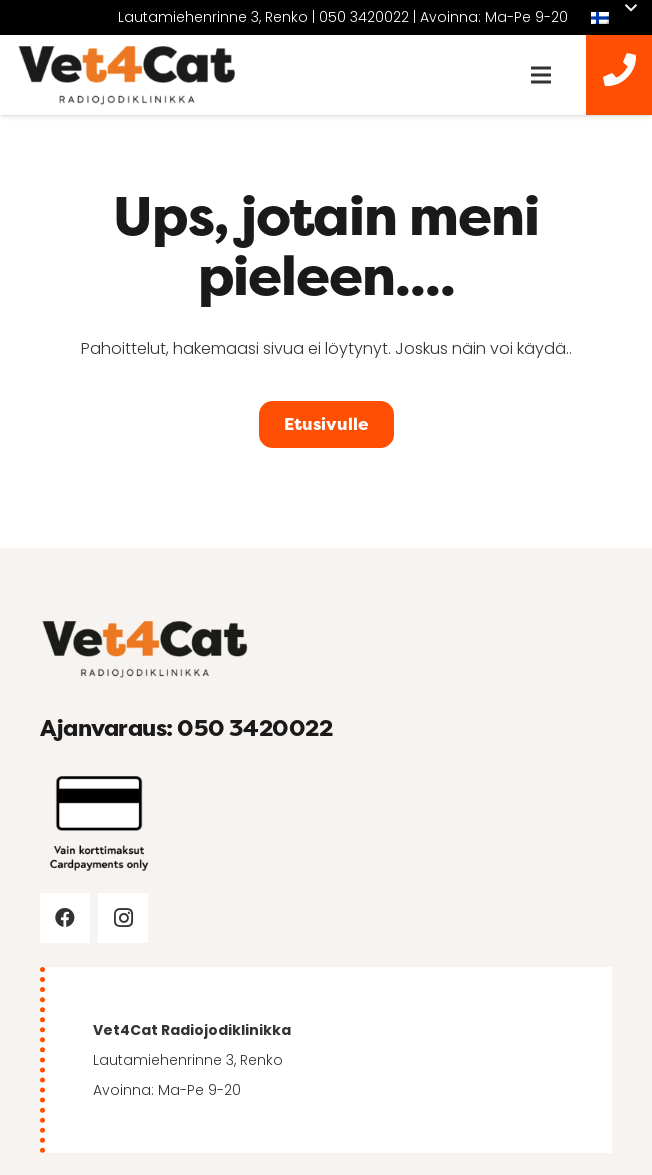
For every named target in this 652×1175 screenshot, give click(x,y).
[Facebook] (65, 918)
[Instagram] (123, 918)
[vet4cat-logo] (127, 75)
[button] (613, 18)
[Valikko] (541, 75)
